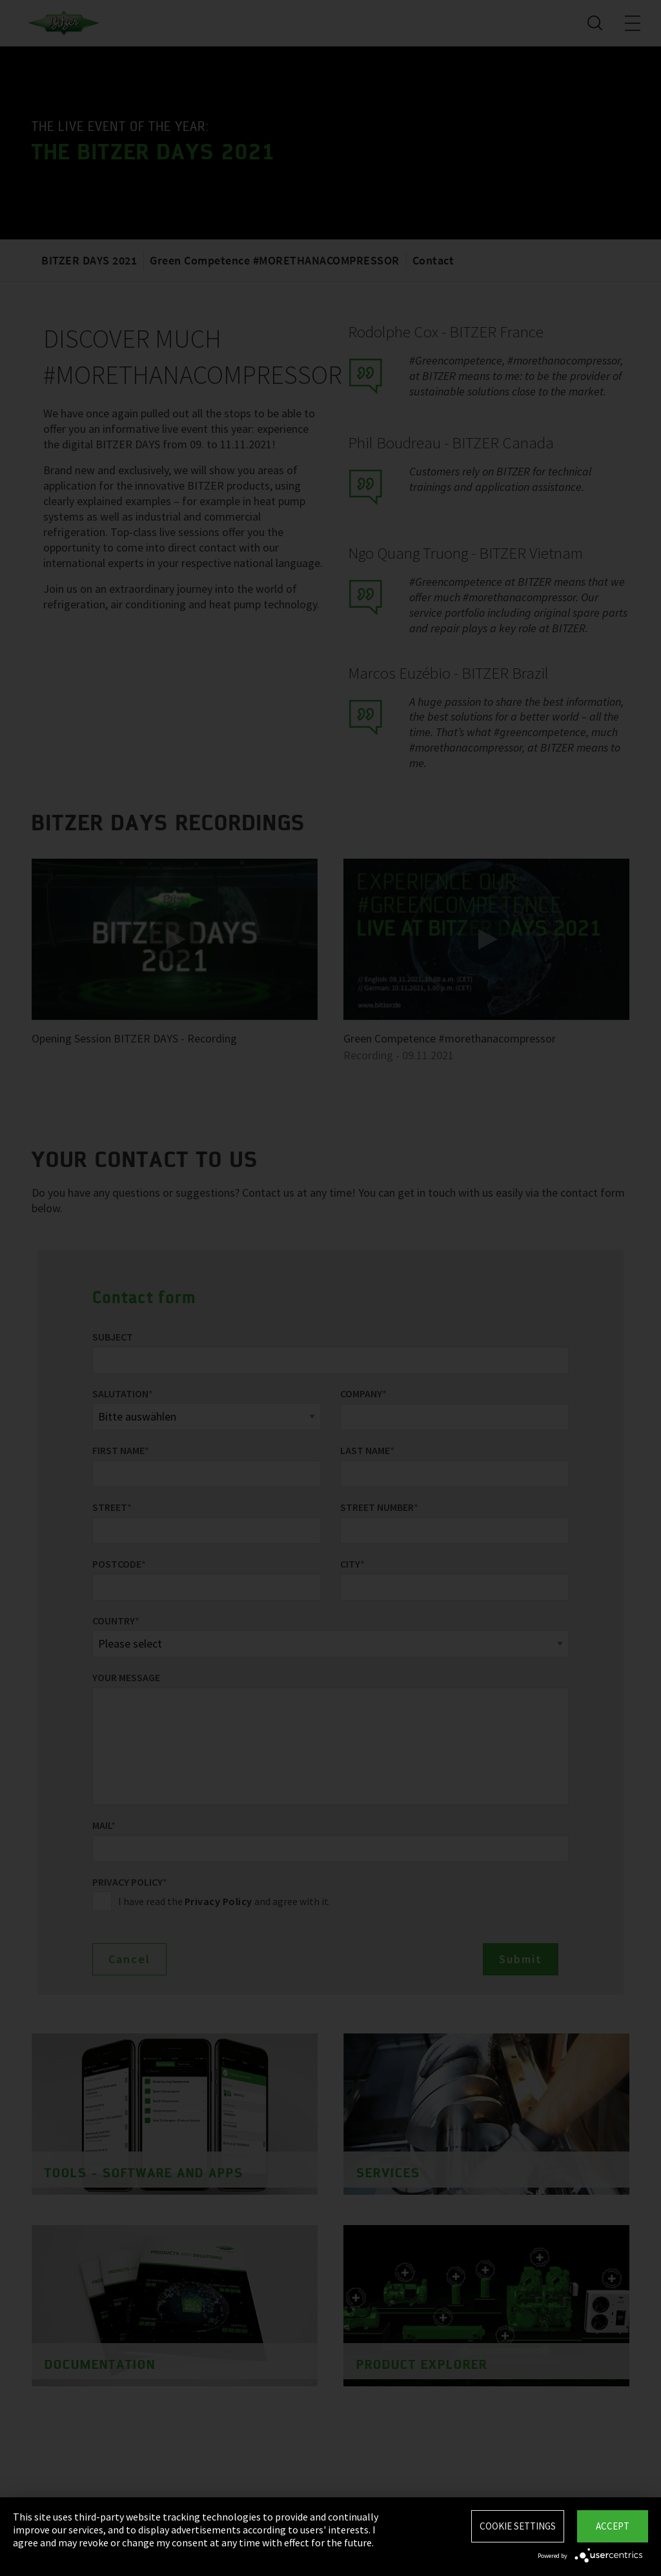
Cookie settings (518, 2526)
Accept (612, 2526)
